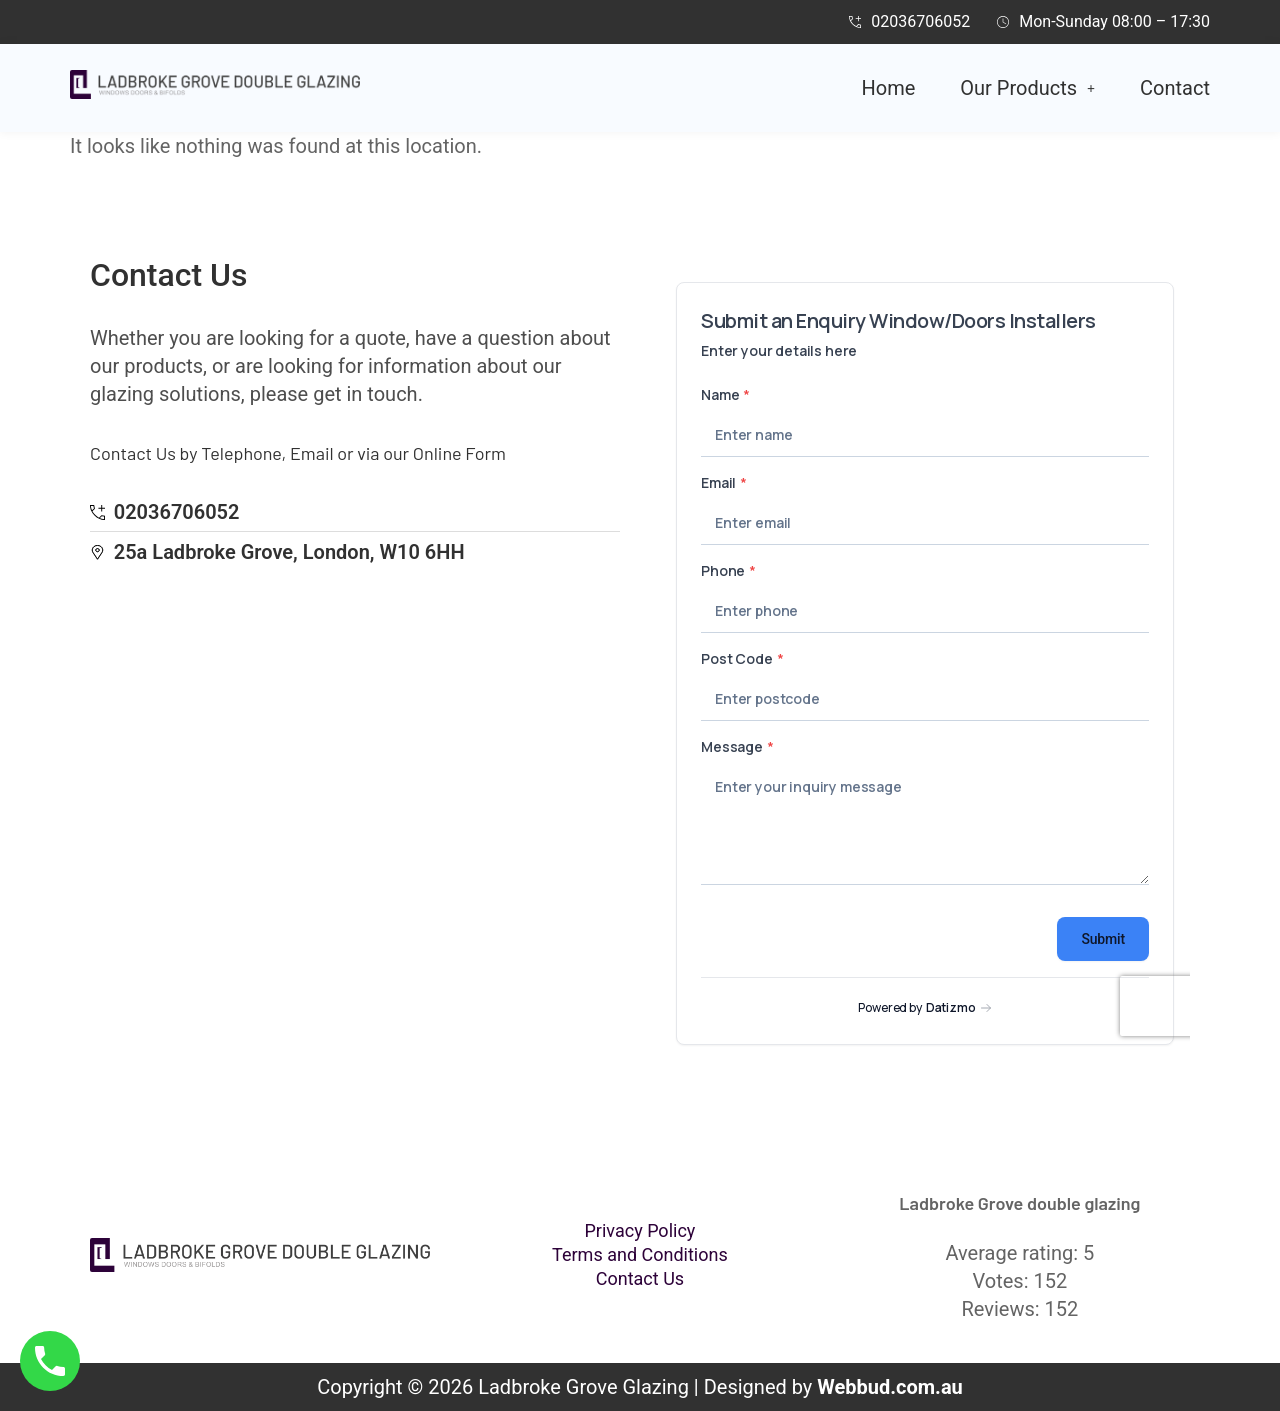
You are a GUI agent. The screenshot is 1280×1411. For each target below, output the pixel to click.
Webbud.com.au (890, 1387)
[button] (1027, 88)
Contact (1175, 88)
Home (889, 88)
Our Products (1027, 88)
